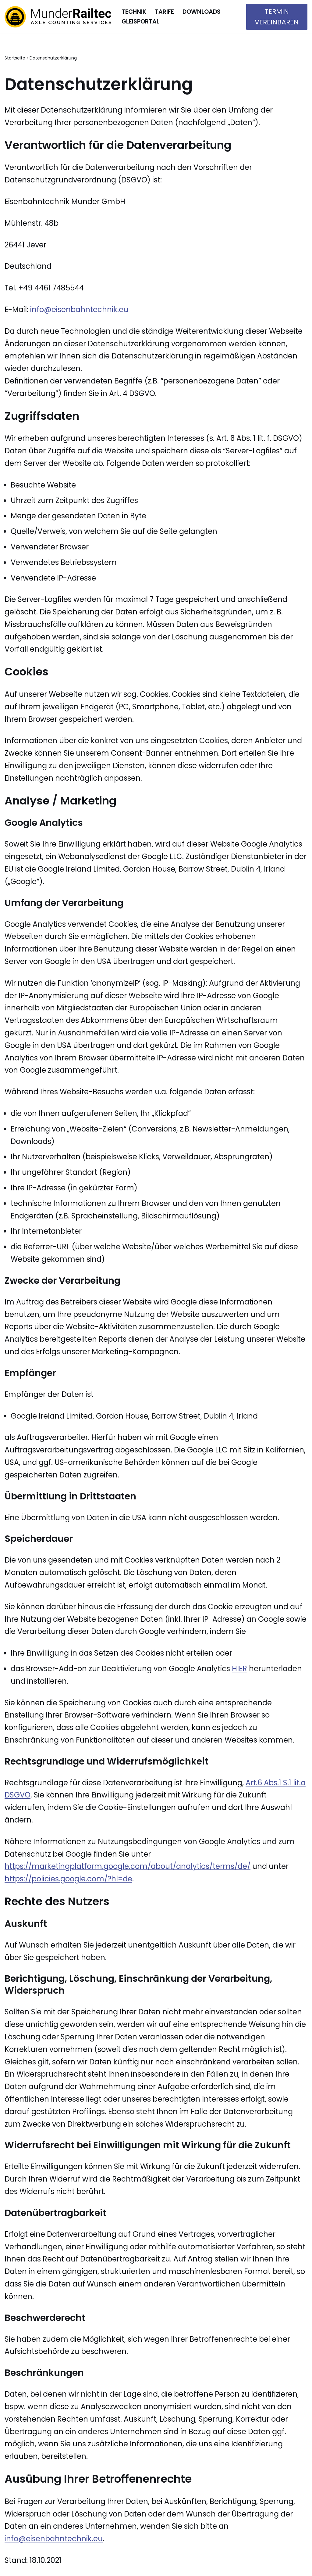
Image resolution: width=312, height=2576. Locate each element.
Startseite (15, 58)
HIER (239, 1669)
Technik (134, 12)
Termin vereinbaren (277, 17)
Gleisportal (140, 21)
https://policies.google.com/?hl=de (68, 1879)
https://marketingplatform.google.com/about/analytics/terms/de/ (127, 1866)
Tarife (164, 12)
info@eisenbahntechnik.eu (79, 309)
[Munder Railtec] (58, 16)
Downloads (202, 12)
